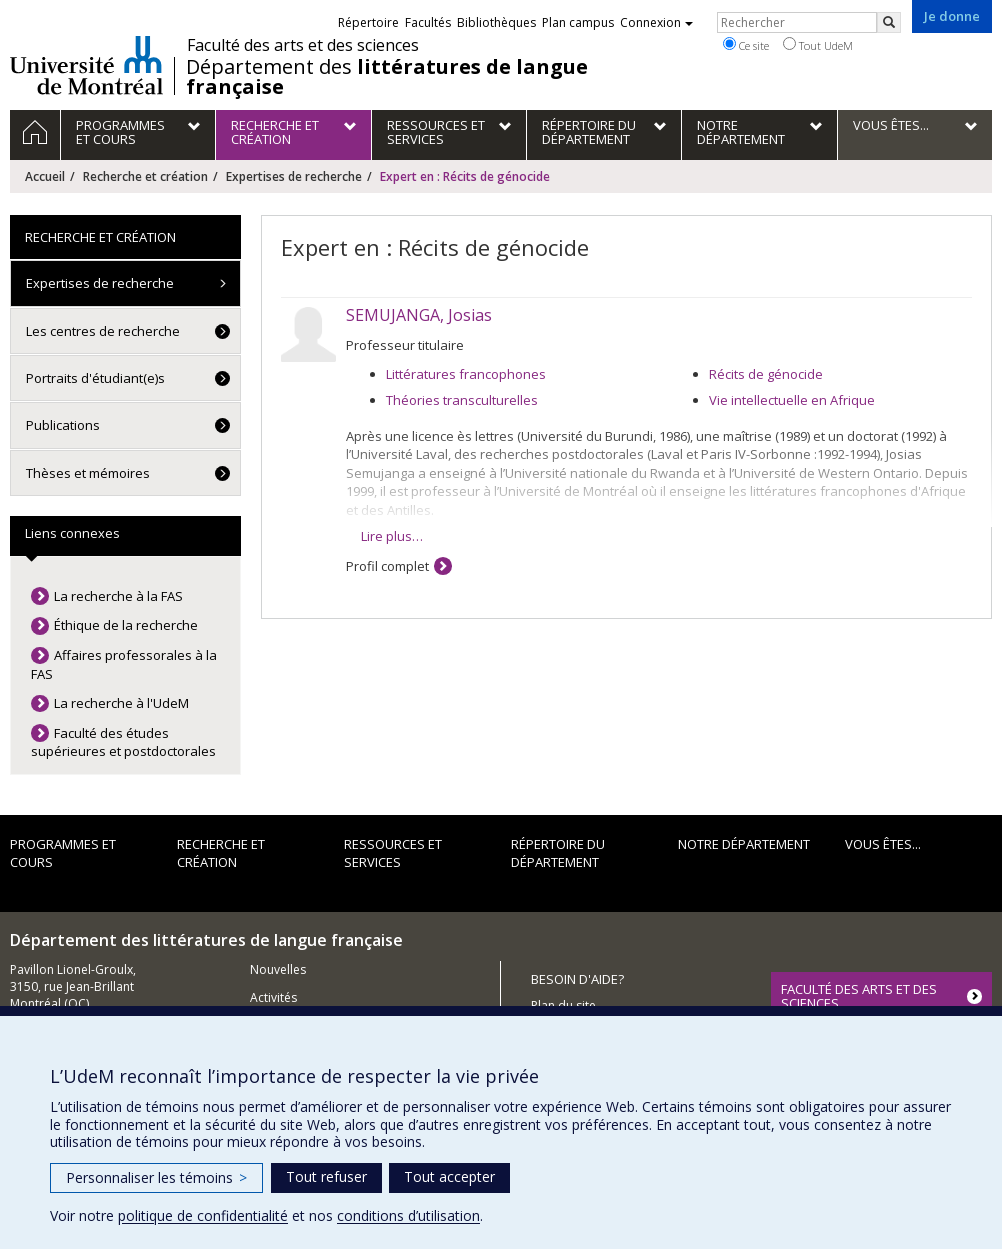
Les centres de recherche (103, 331)
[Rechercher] (889, 22)
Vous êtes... (883, 844)
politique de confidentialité (203, 1215)
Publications (63, 425)
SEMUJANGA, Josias (419, 315)
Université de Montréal (86, 65)
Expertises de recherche (294, 176)
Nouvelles (278, 969)
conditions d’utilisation (408, 1215)
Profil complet (387, 566)
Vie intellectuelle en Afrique (792, 400)
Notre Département (744, 844)
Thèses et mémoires (88, 473)
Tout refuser (326, 1176)
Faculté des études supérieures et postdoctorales (123, 742)
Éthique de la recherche (126, 625)
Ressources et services (393, 853)
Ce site (746, 45)
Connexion (656, 22)
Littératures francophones (466, 374)
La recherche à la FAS (118, 596)
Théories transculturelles (462, 400)
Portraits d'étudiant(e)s (95, 378)
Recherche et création (145, 176)
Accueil (45, 176)
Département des (387, 77)
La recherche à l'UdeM (121, 703)
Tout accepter (449, 1176)
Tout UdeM (818, 45)
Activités (273, 997)
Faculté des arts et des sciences (303, 45)
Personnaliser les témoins (156, 1177)
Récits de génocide (766, 374)
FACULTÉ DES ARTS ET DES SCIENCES (859, 996)
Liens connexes (72, 533)
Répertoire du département (558, 853)
